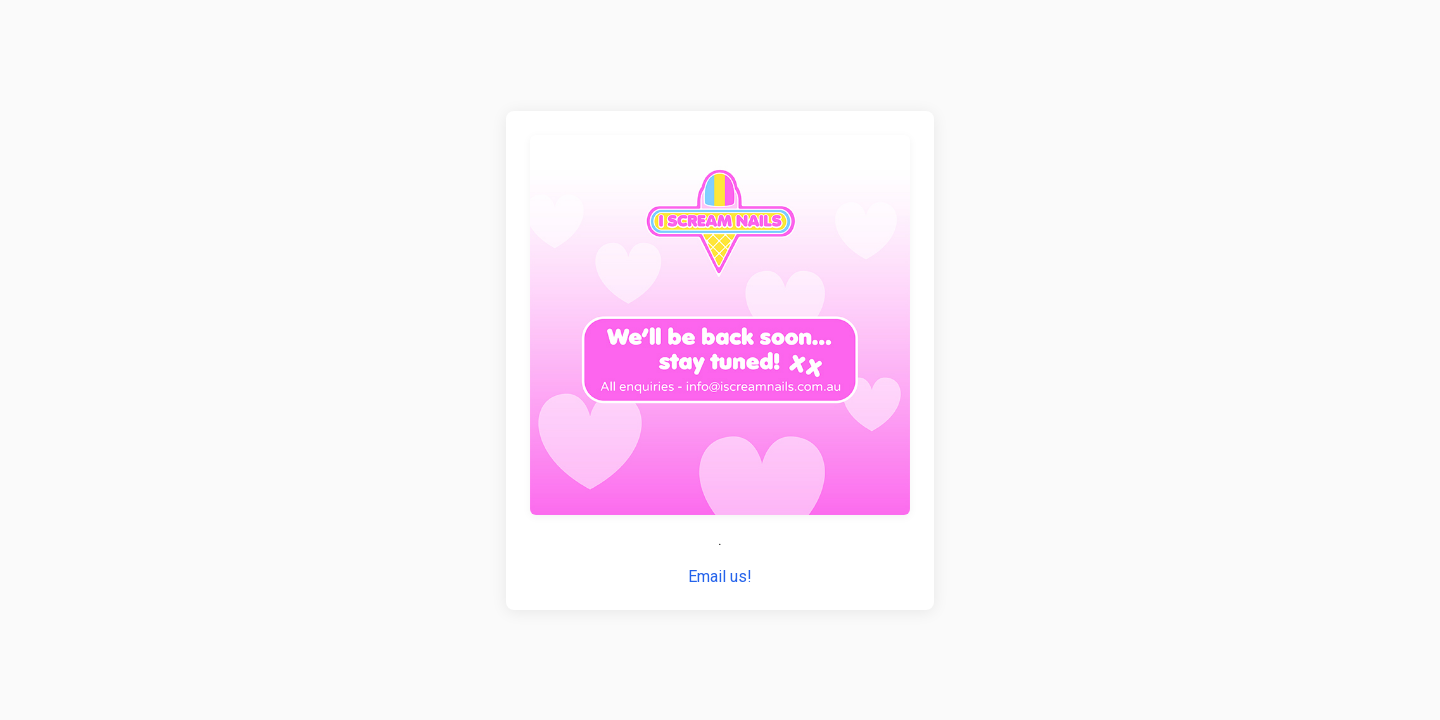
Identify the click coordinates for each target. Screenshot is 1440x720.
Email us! (720, 576)
